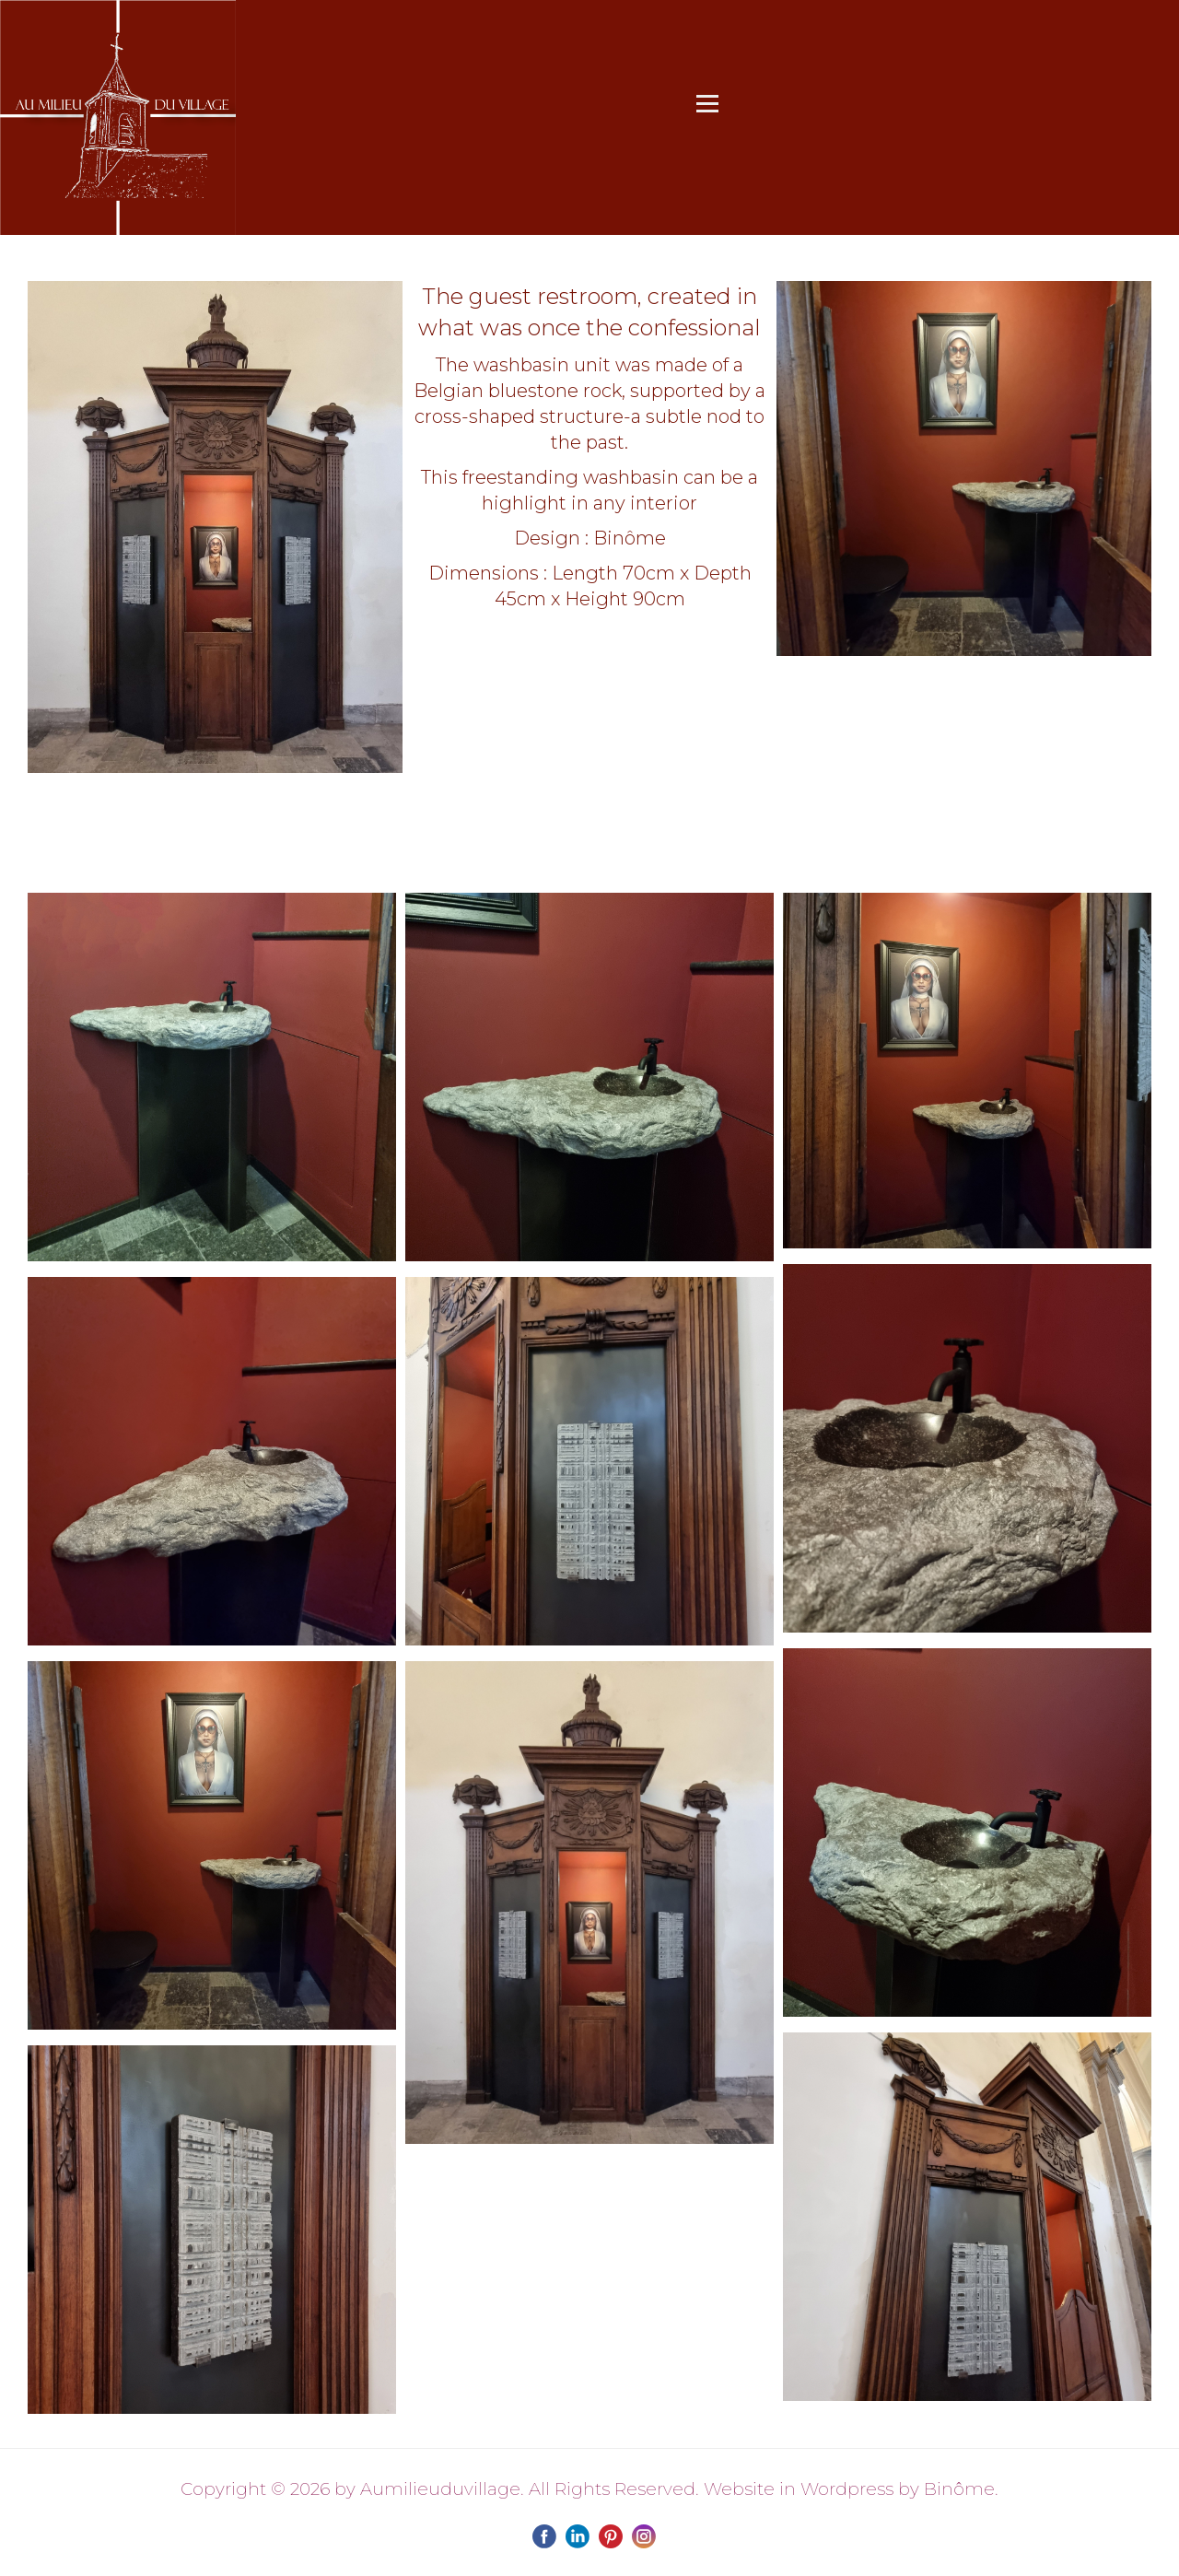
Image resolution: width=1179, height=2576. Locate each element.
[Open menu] (707, 103)
